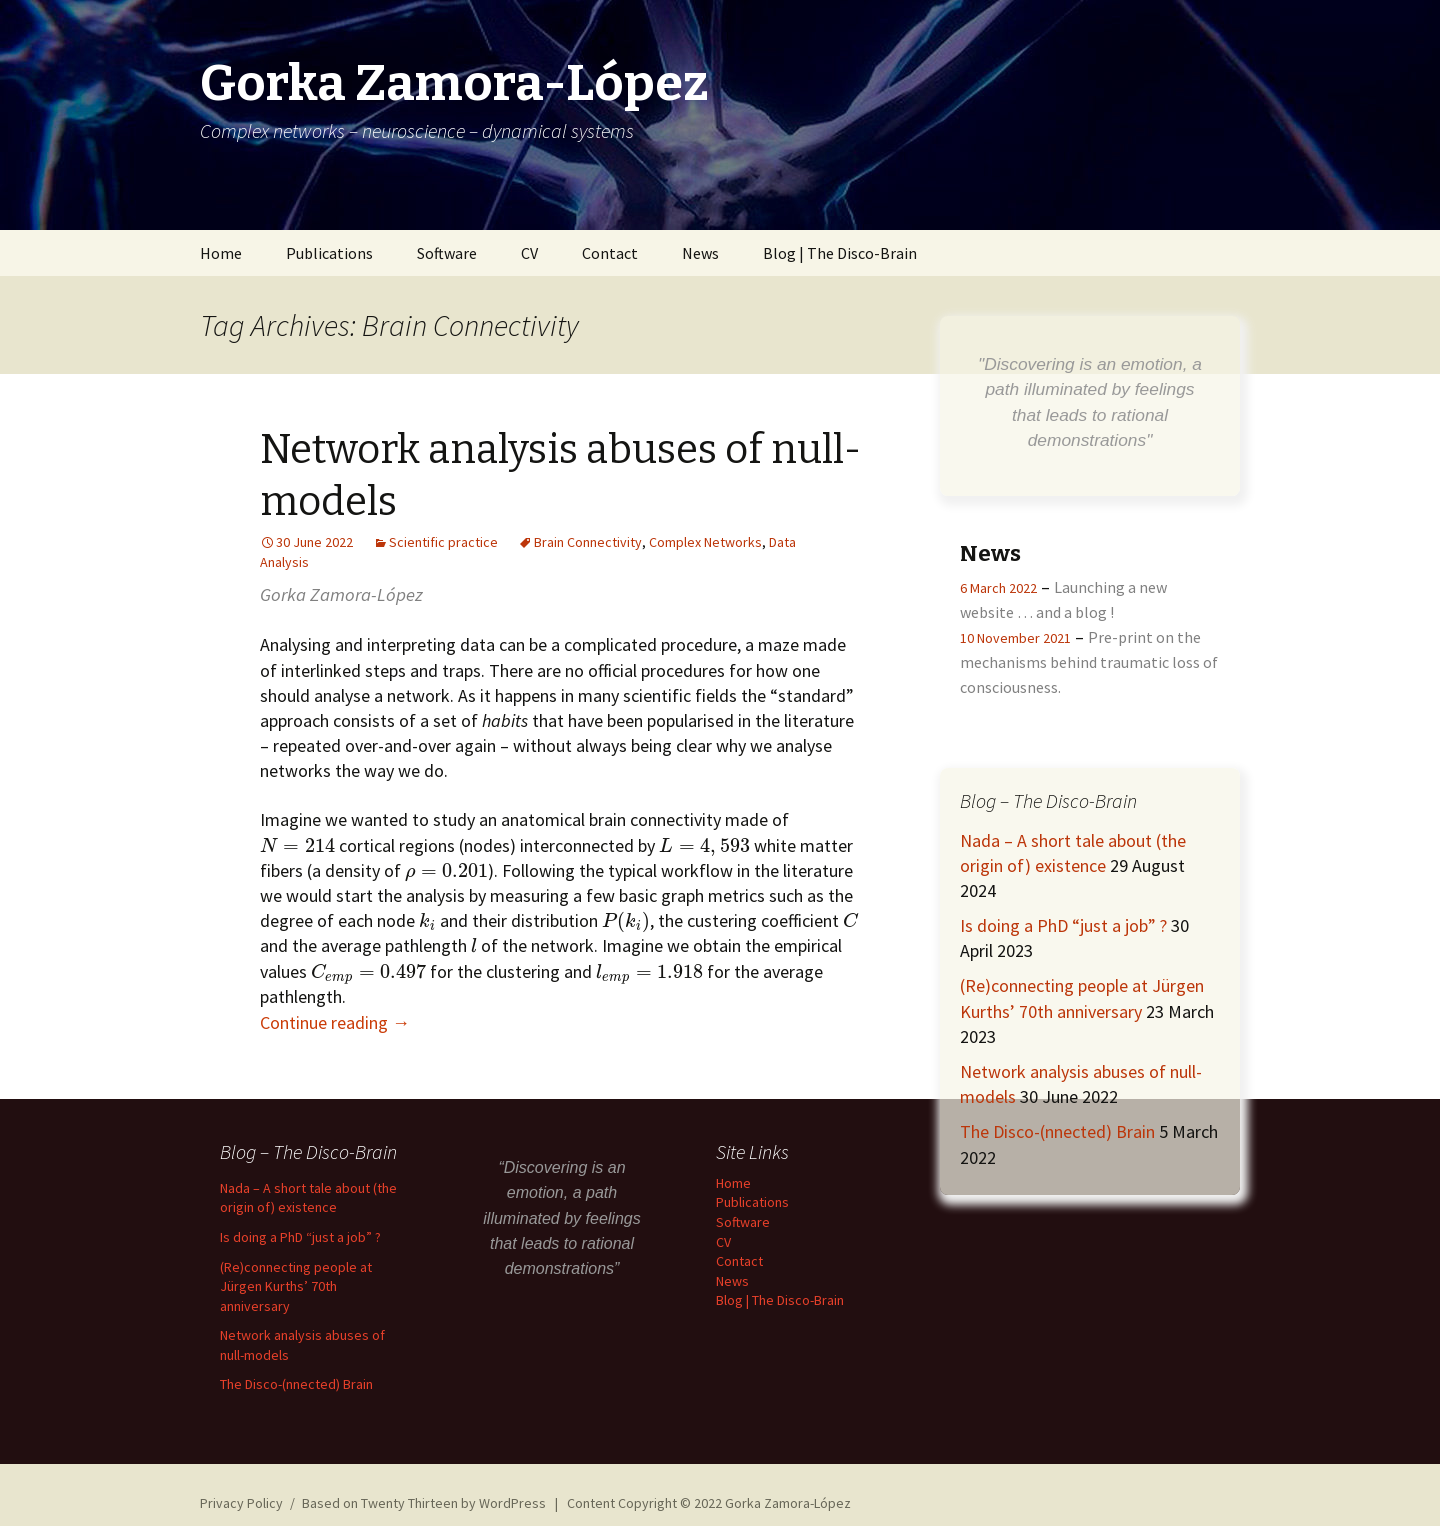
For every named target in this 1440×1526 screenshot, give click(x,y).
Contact (610, 253)
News (700, 253)
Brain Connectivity (588, 542)
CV (529, 253)
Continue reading (335, 1022)
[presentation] (297, 845)
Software (447, 253)
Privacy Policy (241, 1503)
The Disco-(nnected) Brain (1057, 1131)
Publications (329, 253)
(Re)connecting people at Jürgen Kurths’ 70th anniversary (296, 1286)
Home (221, 253)
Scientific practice (443, 542)
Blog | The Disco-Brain (840, 253)
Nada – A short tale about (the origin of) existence (308, 1198)
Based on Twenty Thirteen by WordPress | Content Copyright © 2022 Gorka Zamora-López (576, 1503)
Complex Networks (705, 542)
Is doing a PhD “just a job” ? (1063, 925)
